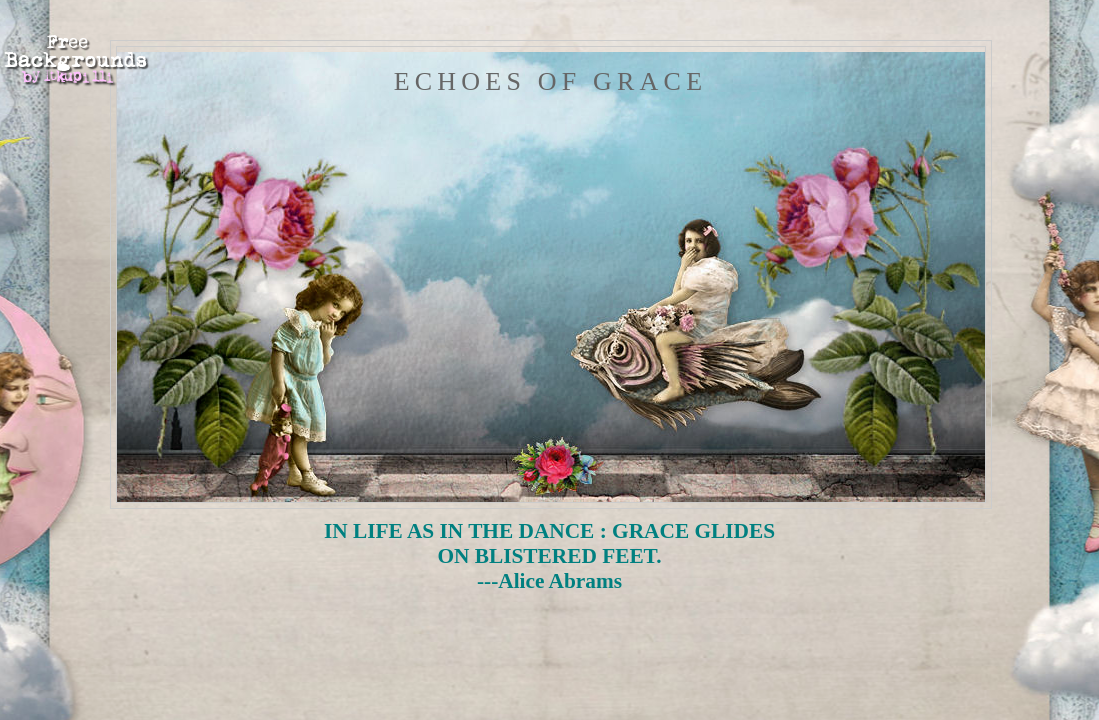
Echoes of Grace (550, 81)
